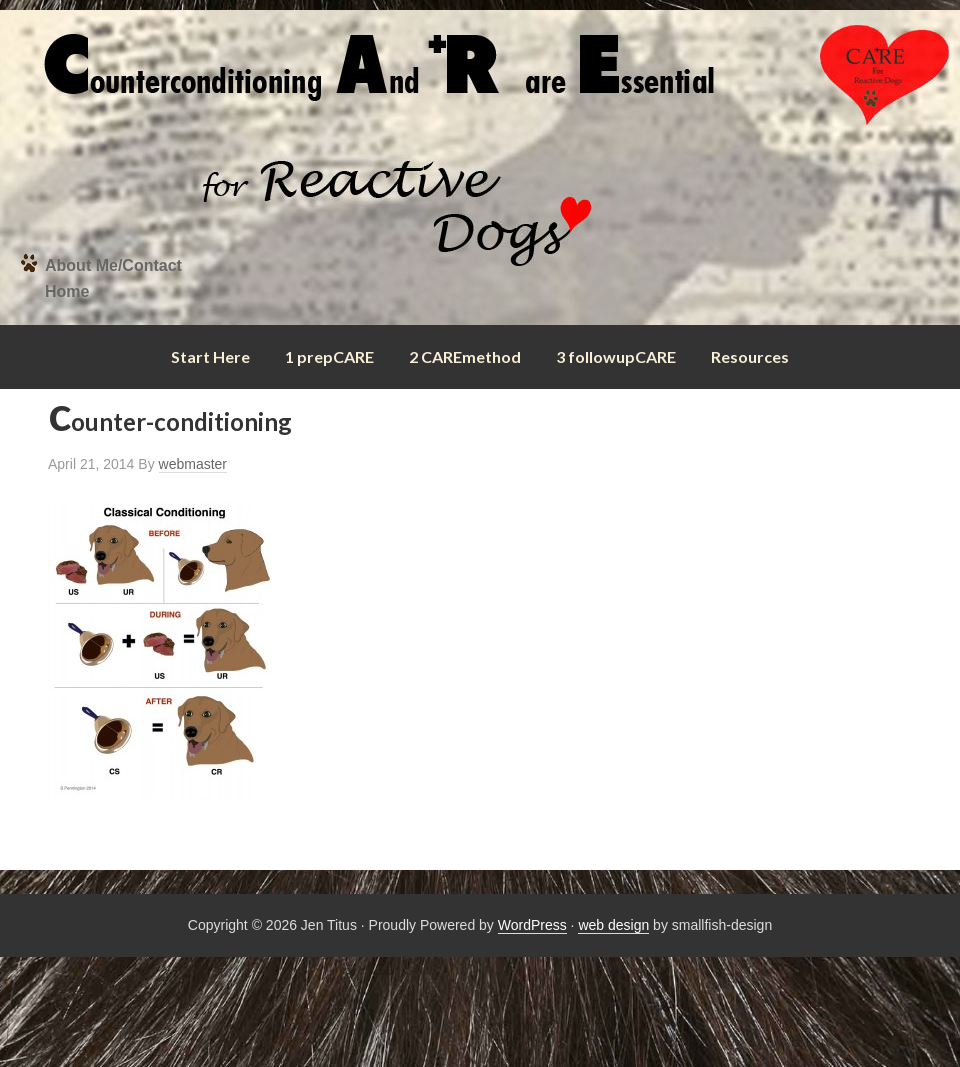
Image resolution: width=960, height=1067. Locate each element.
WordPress (532, 925)
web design (613, 925)
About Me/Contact (113, 265)
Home (67, 291)
